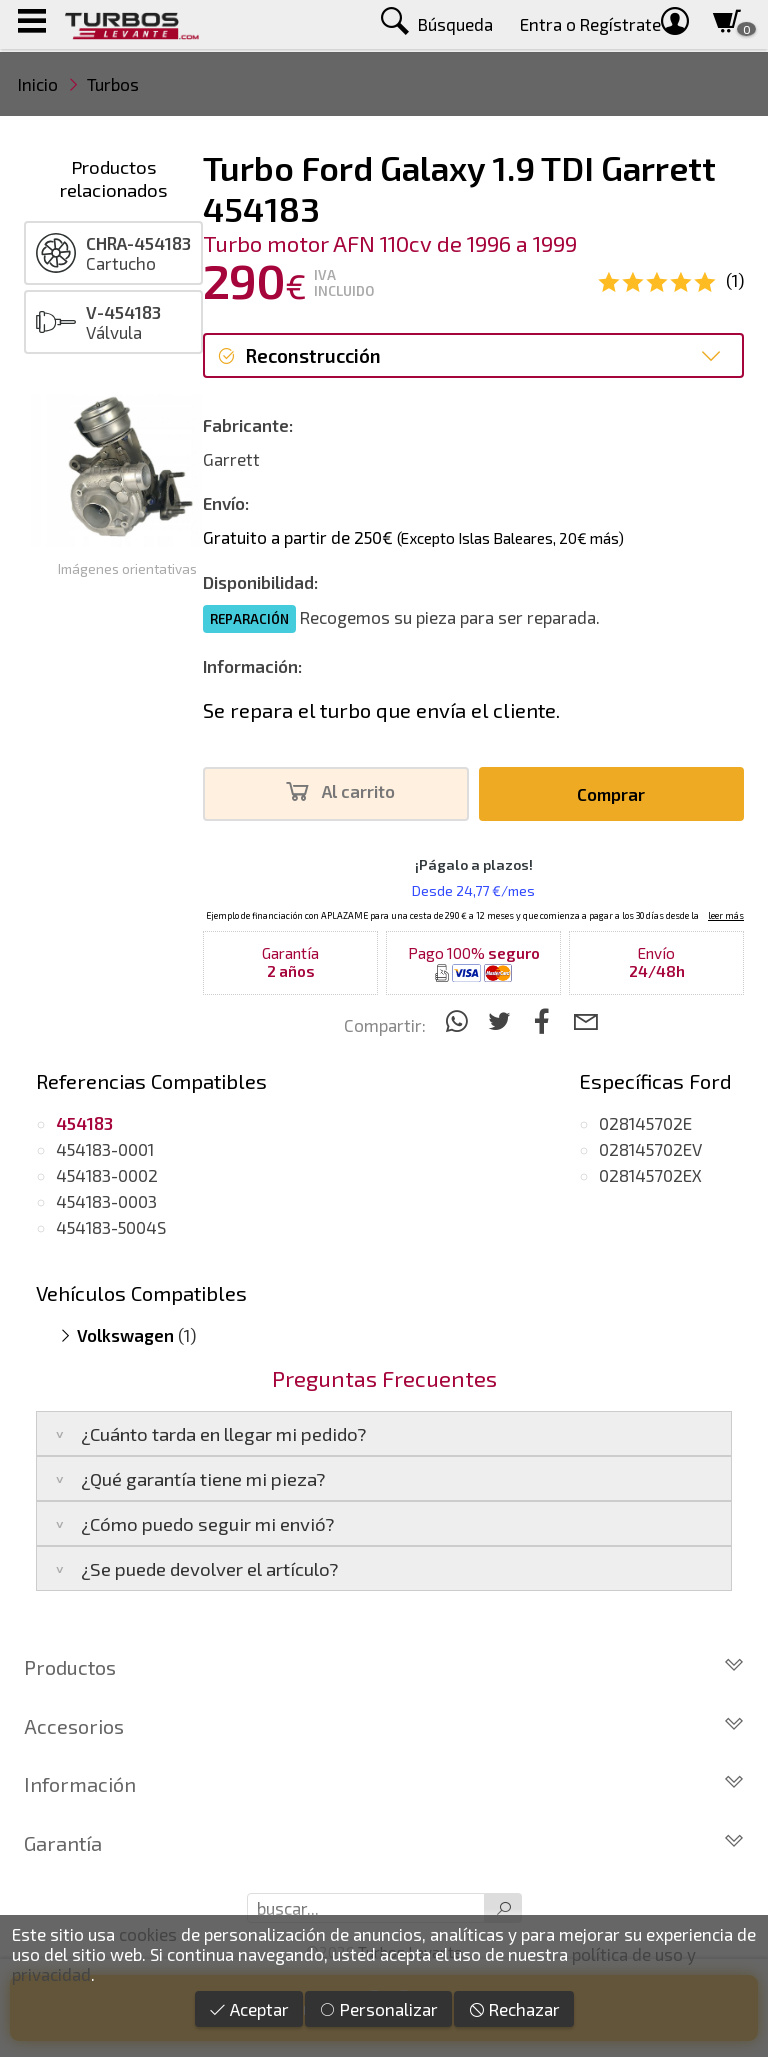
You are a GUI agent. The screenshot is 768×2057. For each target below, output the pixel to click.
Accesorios (384, 1726)
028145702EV (650, 1149)
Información (384, 1784)
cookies (148, 1934)
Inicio (38, 84)
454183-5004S (111, 1227)
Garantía (384, 1843)
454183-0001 (105, 1149)
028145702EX (650, 1175)
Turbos (113, 84)
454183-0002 (107, 1175)
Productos (384, 1667)
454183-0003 (106, 1201)
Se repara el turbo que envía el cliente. (381, 710)
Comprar (611, 794)
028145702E (645, 1123)
